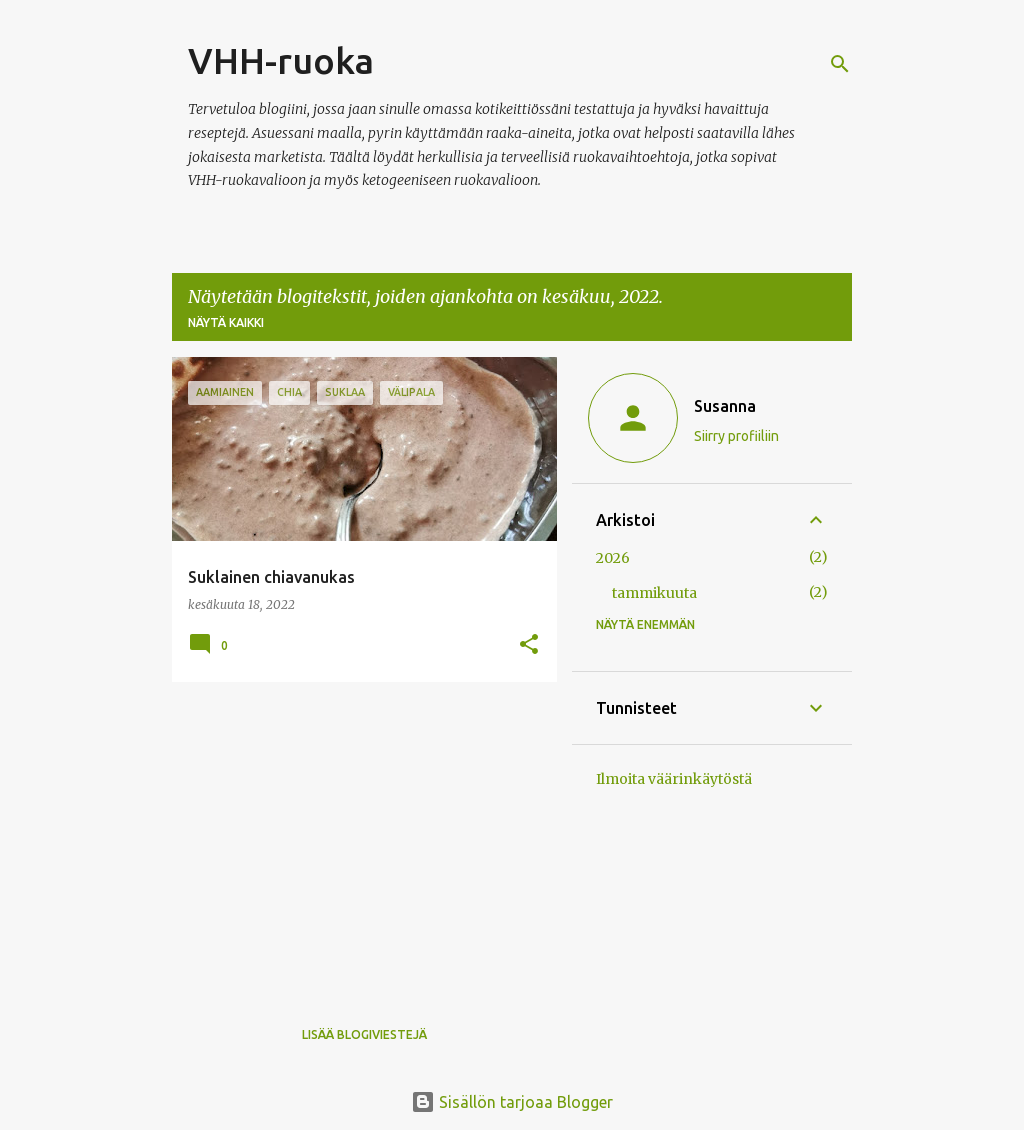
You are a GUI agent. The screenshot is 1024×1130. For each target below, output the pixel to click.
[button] (529, 645)
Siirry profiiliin (736, 436)
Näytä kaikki (226, 322)
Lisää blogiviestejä (364, 1034)
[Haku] (840, 64)
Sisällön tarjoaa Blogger (512, 1102)
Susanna (725, 406)
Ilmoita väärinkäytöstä (674, 779)
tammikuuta (654, 593)
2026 (613, 558)
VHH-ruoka (281, 60)
